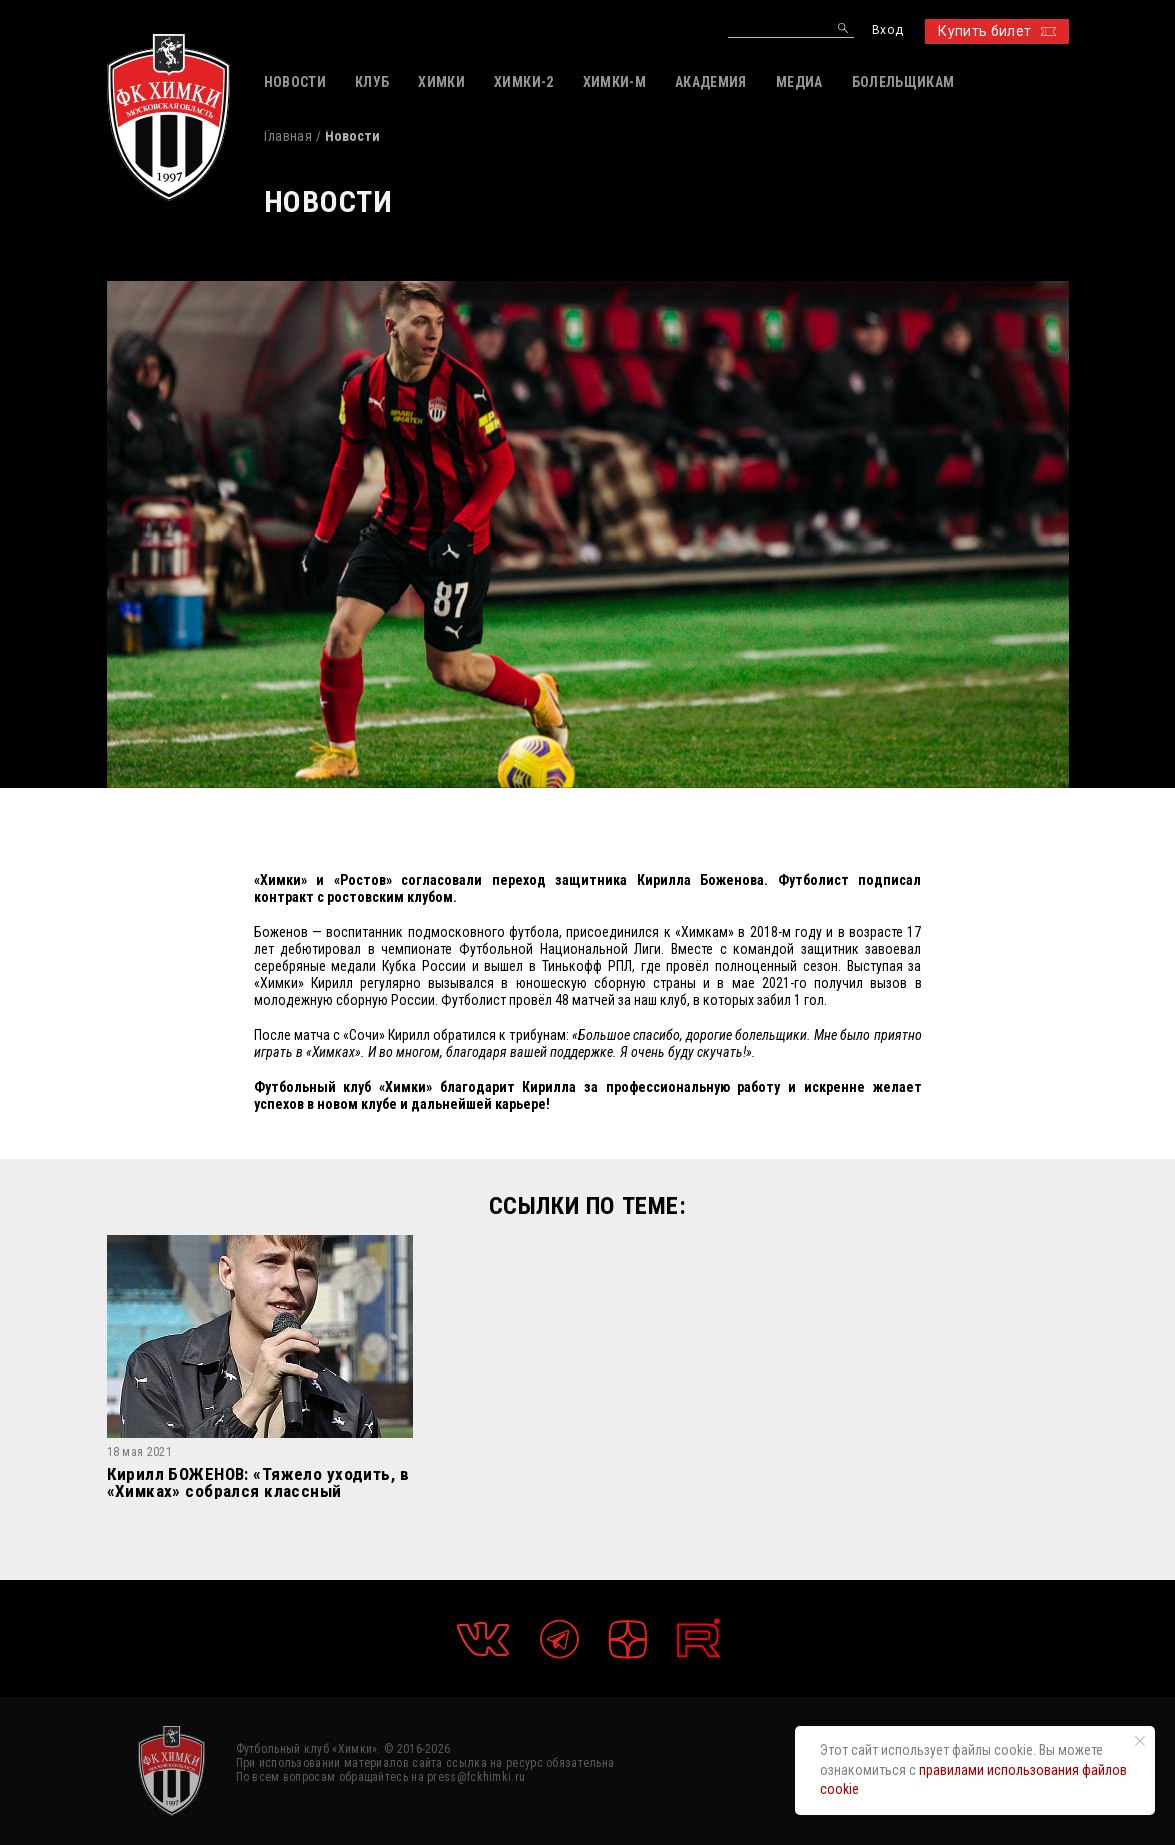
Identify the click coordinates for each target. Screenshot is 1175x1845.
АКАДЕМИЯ (711, 82)
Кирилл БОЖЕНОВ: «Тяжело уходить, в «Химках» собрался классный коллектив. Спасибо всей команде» (258, 1482)
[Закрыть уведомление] (1140, 1741)
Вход (887, 30)
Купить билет (996, 31)
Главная (288, 136)
